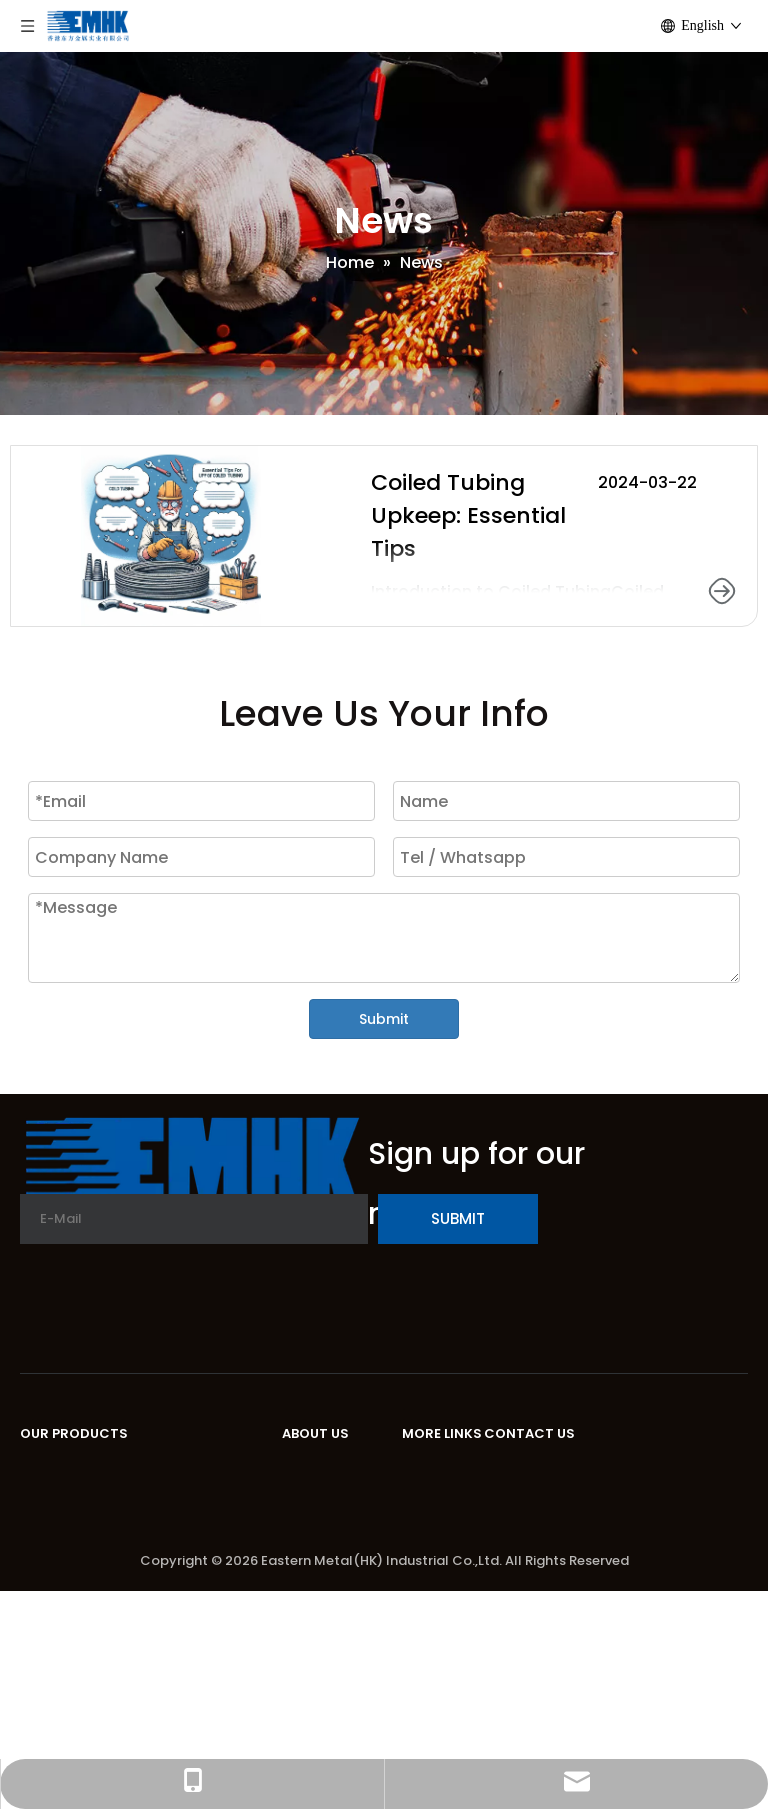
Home (426, 1471)
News (303, 1562)
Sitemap (436, 1562)
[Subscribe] (458, 1219)
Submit (384, 1019)
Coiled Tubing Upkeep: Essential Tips (468, 515)
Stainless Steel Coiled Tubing (138, 1471)
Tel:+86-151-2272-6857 (577, 1554)
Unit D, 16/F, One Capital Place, (608, 1471)
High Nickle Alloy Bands (113, 1504)
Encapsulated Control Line (126, 1537)
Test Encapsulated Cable (122, 1661)
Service (311, 1529)
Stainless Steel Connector (125, 1570)
